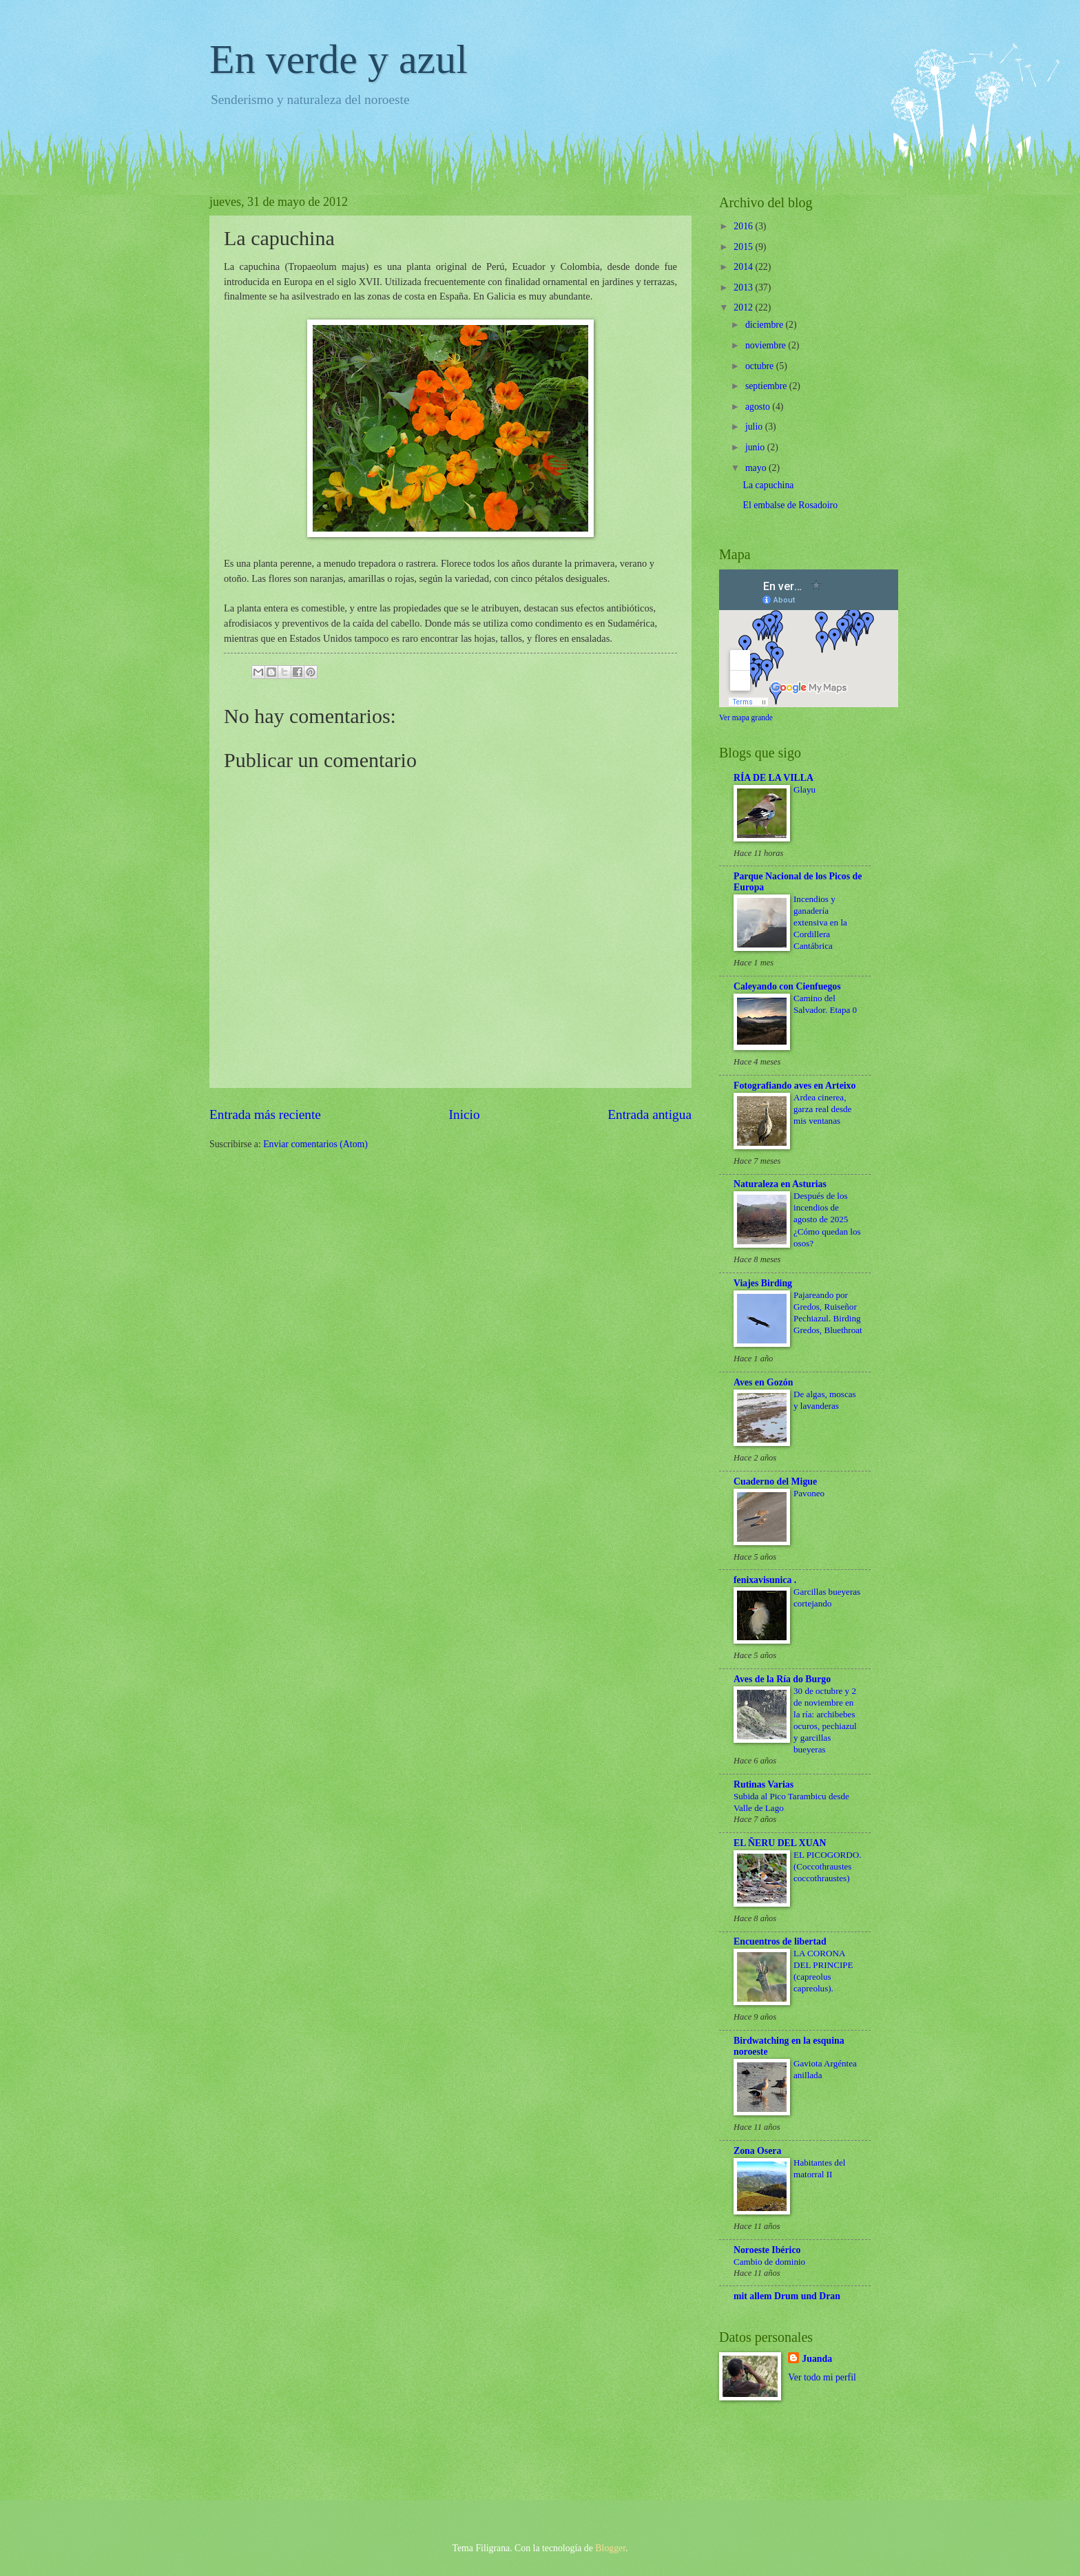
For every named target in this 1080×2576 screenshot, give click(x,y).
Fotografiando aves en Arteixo (794, 1085)
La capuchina (767, 485)
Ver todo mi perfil (821, 2377)
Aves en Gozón (763, 1382)
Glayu (804, 789)
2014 (744, 267)
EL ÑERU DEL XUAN (780, 1843)
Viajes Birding (763, 1283)
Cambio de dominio (769, 2261)
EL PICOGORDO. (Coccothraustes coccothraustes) (827, 1866)
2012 (744, 307)
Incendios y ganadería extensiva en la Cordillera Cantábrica (820, 922)
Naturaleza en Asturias (780, 1184)
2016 (744, 226)
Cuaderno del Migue (775, 1481)
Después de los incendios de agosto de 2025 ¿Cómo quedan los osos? (827, 1219)
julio (755, 426)
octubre (760, 366)
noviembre (766, 345)
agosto (758, 406)
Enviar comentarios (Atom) (315, 1144)
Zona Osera (757, 2151)
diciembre (765, 325)
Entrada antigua (650, 1114)
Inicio (464, 1114)
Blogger (610, 2548)
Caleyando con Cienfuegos (787, 986)
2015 (744, 247)
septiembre (767, 386)
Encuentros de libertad (780, 1941)
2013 (744, 287)
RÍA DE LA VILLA (773, 778)
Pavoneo (808, 1493)
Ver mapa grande (746, 717)
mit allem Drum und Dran (787, 2296)
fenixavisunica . (765, 1580)
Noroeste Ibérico (767, 2250)
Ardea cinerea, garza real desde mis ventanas (822, 1109)
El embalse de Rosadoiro (790, 505)
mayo (757, 468)
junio (756, 447)
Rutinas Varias (763, 1784)
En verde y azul (338, 59)
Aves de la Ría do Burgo (782, 1679)
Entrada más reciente (265, 1114)
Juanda (817, 2359)
